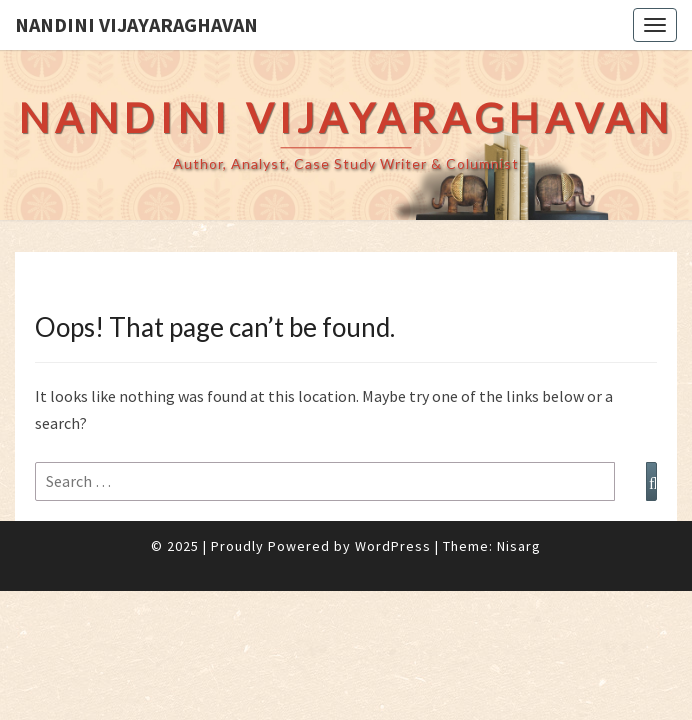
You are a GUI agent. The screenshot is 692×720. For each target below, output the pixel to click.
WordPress (393, 546)
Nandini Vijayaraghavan (136, 24)
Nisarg (519, 546)
